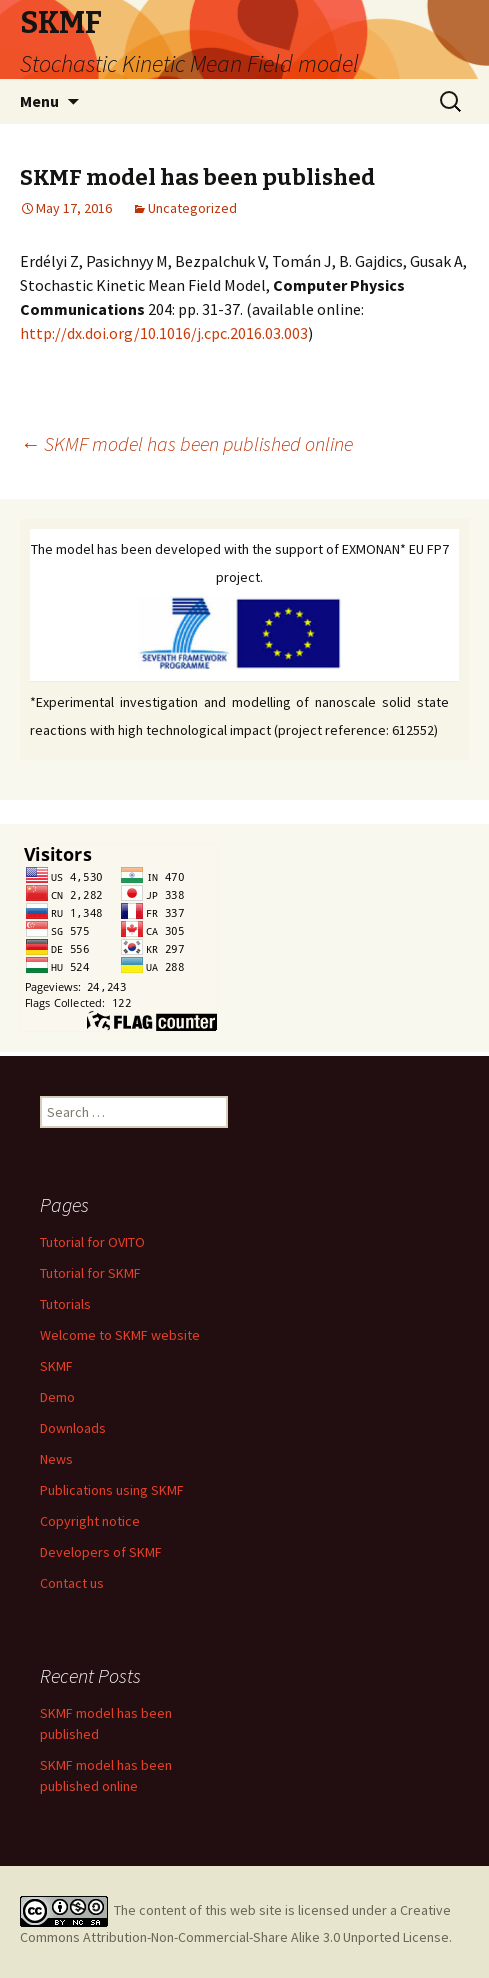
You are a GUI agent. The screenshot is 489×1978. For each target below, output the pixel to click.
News (56, 1459)
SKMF (56, 1366)
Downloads (73, 1428)
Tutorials (65, 1304)
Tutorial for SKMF (90, 1273)
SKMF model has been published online (186, 443)
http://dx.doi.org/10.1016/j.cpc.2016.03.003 (164, 333)
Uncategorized (192, 208)
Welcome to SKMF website (120, 1335)
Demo (57, 1397)
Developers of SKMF (101, 1552)
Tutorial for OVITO (92, 1242)
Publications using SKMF (112, 1490)
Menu (39, 101)
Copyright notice (90, 1521)
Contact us (72, 1583)
